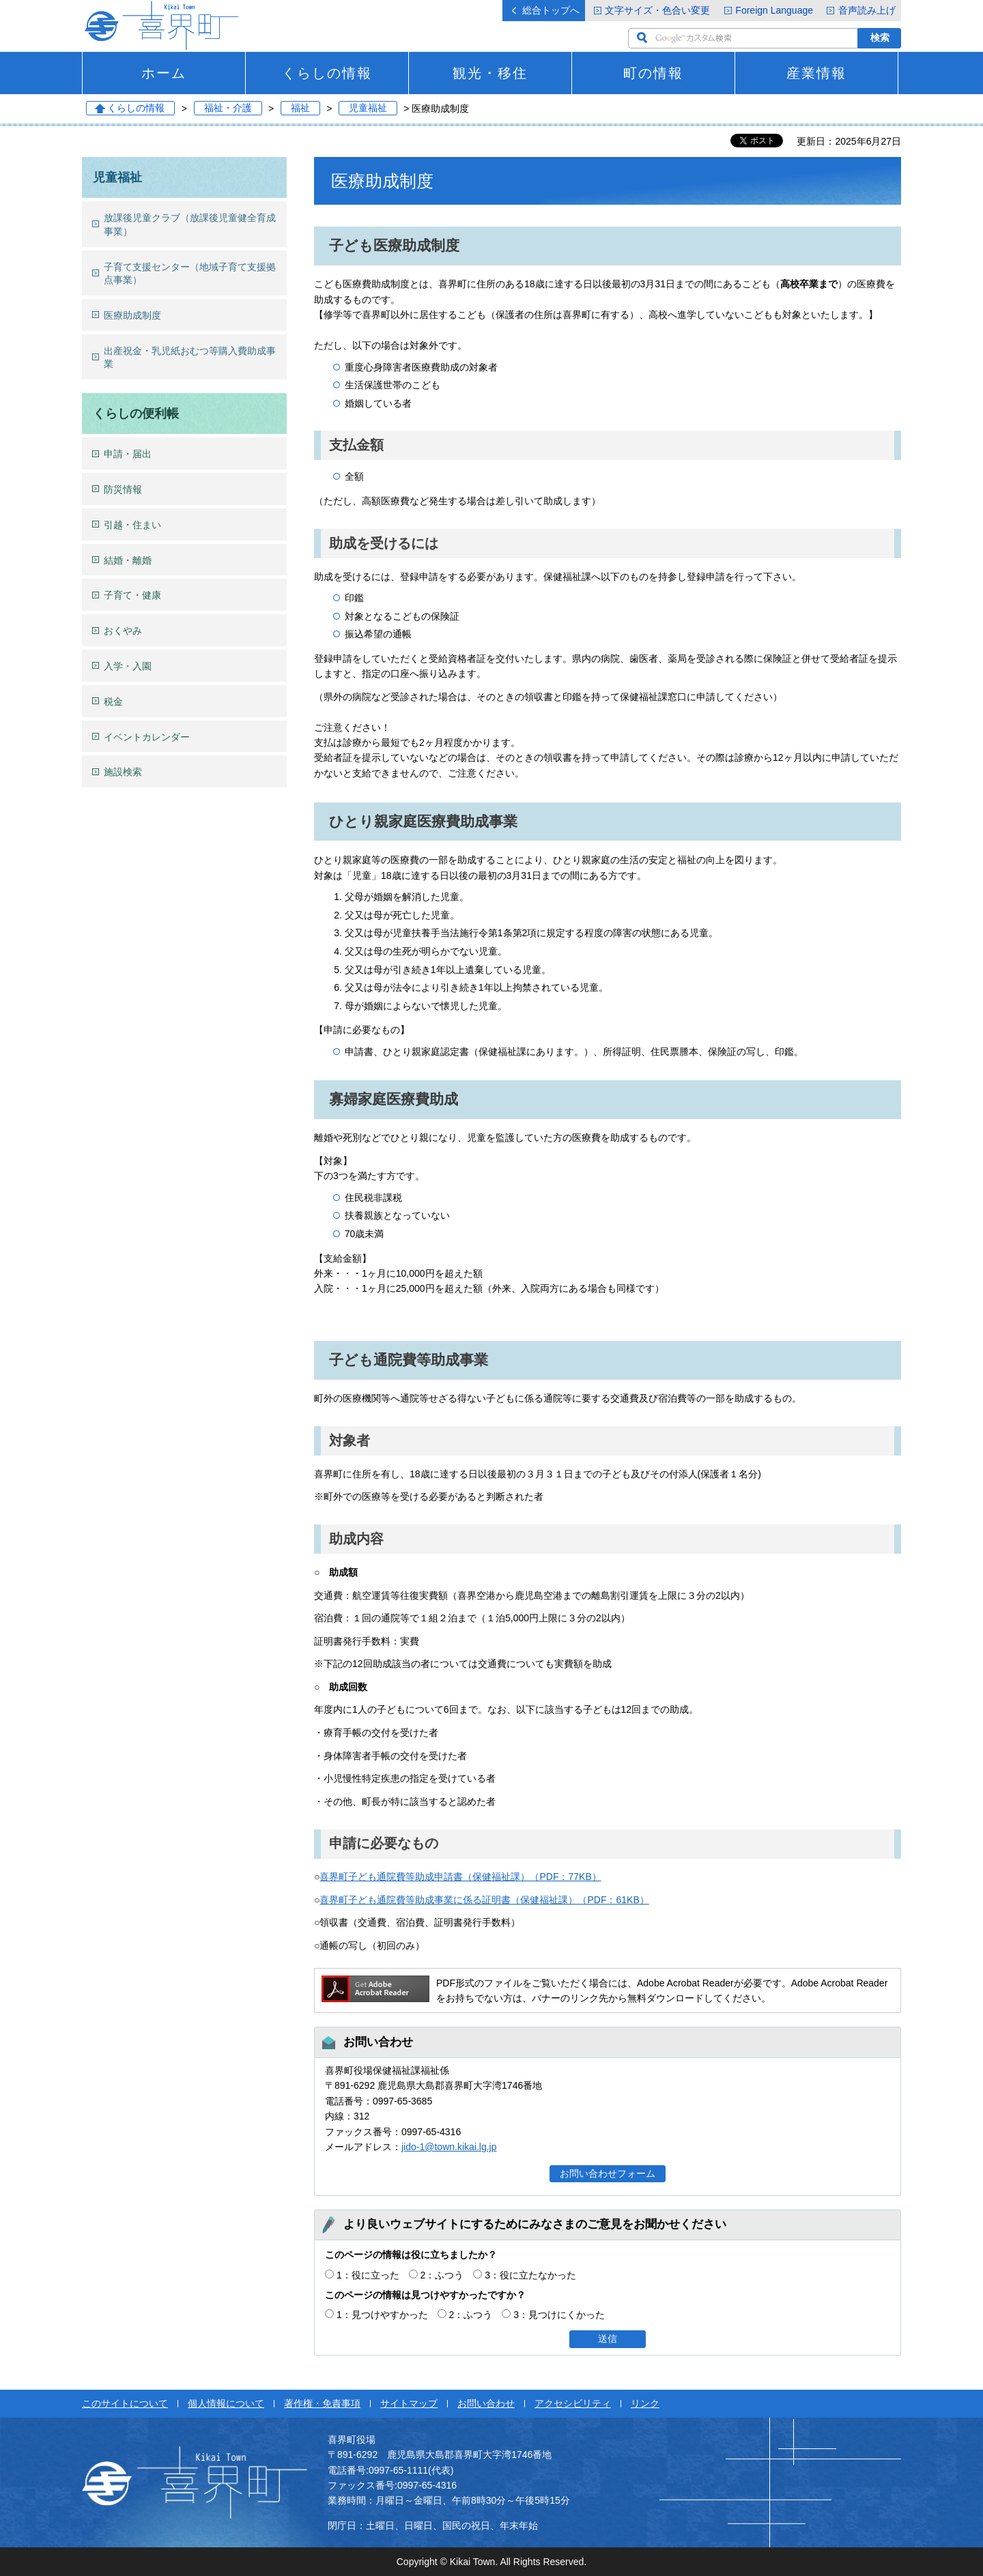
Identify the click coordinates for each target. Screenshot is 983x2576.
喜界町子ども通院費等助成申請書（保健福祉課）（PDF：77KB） (460, 1876)
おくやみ (123, 630)
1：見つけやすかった (382, 2314)
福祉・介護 (228, 108)
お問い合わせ (486, 2403)
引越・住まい (132, 524)
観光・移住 (490, 73)
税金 (113, 701)
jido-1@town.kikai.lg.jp (449, 2146)
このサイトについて (125, 2403)
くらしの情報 (327, 73)
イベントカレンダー (147, 737)
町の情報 (653, 73)
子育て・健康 (132, 595)
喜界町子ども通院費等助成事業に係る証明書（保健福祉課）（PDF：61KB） (484, 1899)
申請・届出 (128, 453)
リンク (645, 2403)
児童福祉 (368, 108)
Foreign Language (774, 10)
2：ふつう (442, 2275)
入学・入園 (128, 666)
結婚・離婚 (128, 560)
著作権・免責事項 (322, 2403)
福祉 (300, 108)
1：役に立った (368, 2275)
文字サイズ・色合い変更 (657, 10)
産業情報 (816, 73)
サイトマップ (409, 2403)
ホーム (163, 73)
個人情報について (226, 2403)
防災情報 (123, 489)
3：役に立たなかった (530, 2275)
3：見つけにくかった (559, 2314)
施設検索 (123, 771)
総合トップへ (551, 10)
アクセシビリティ (573, 2403)
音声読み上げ (867, 10)
